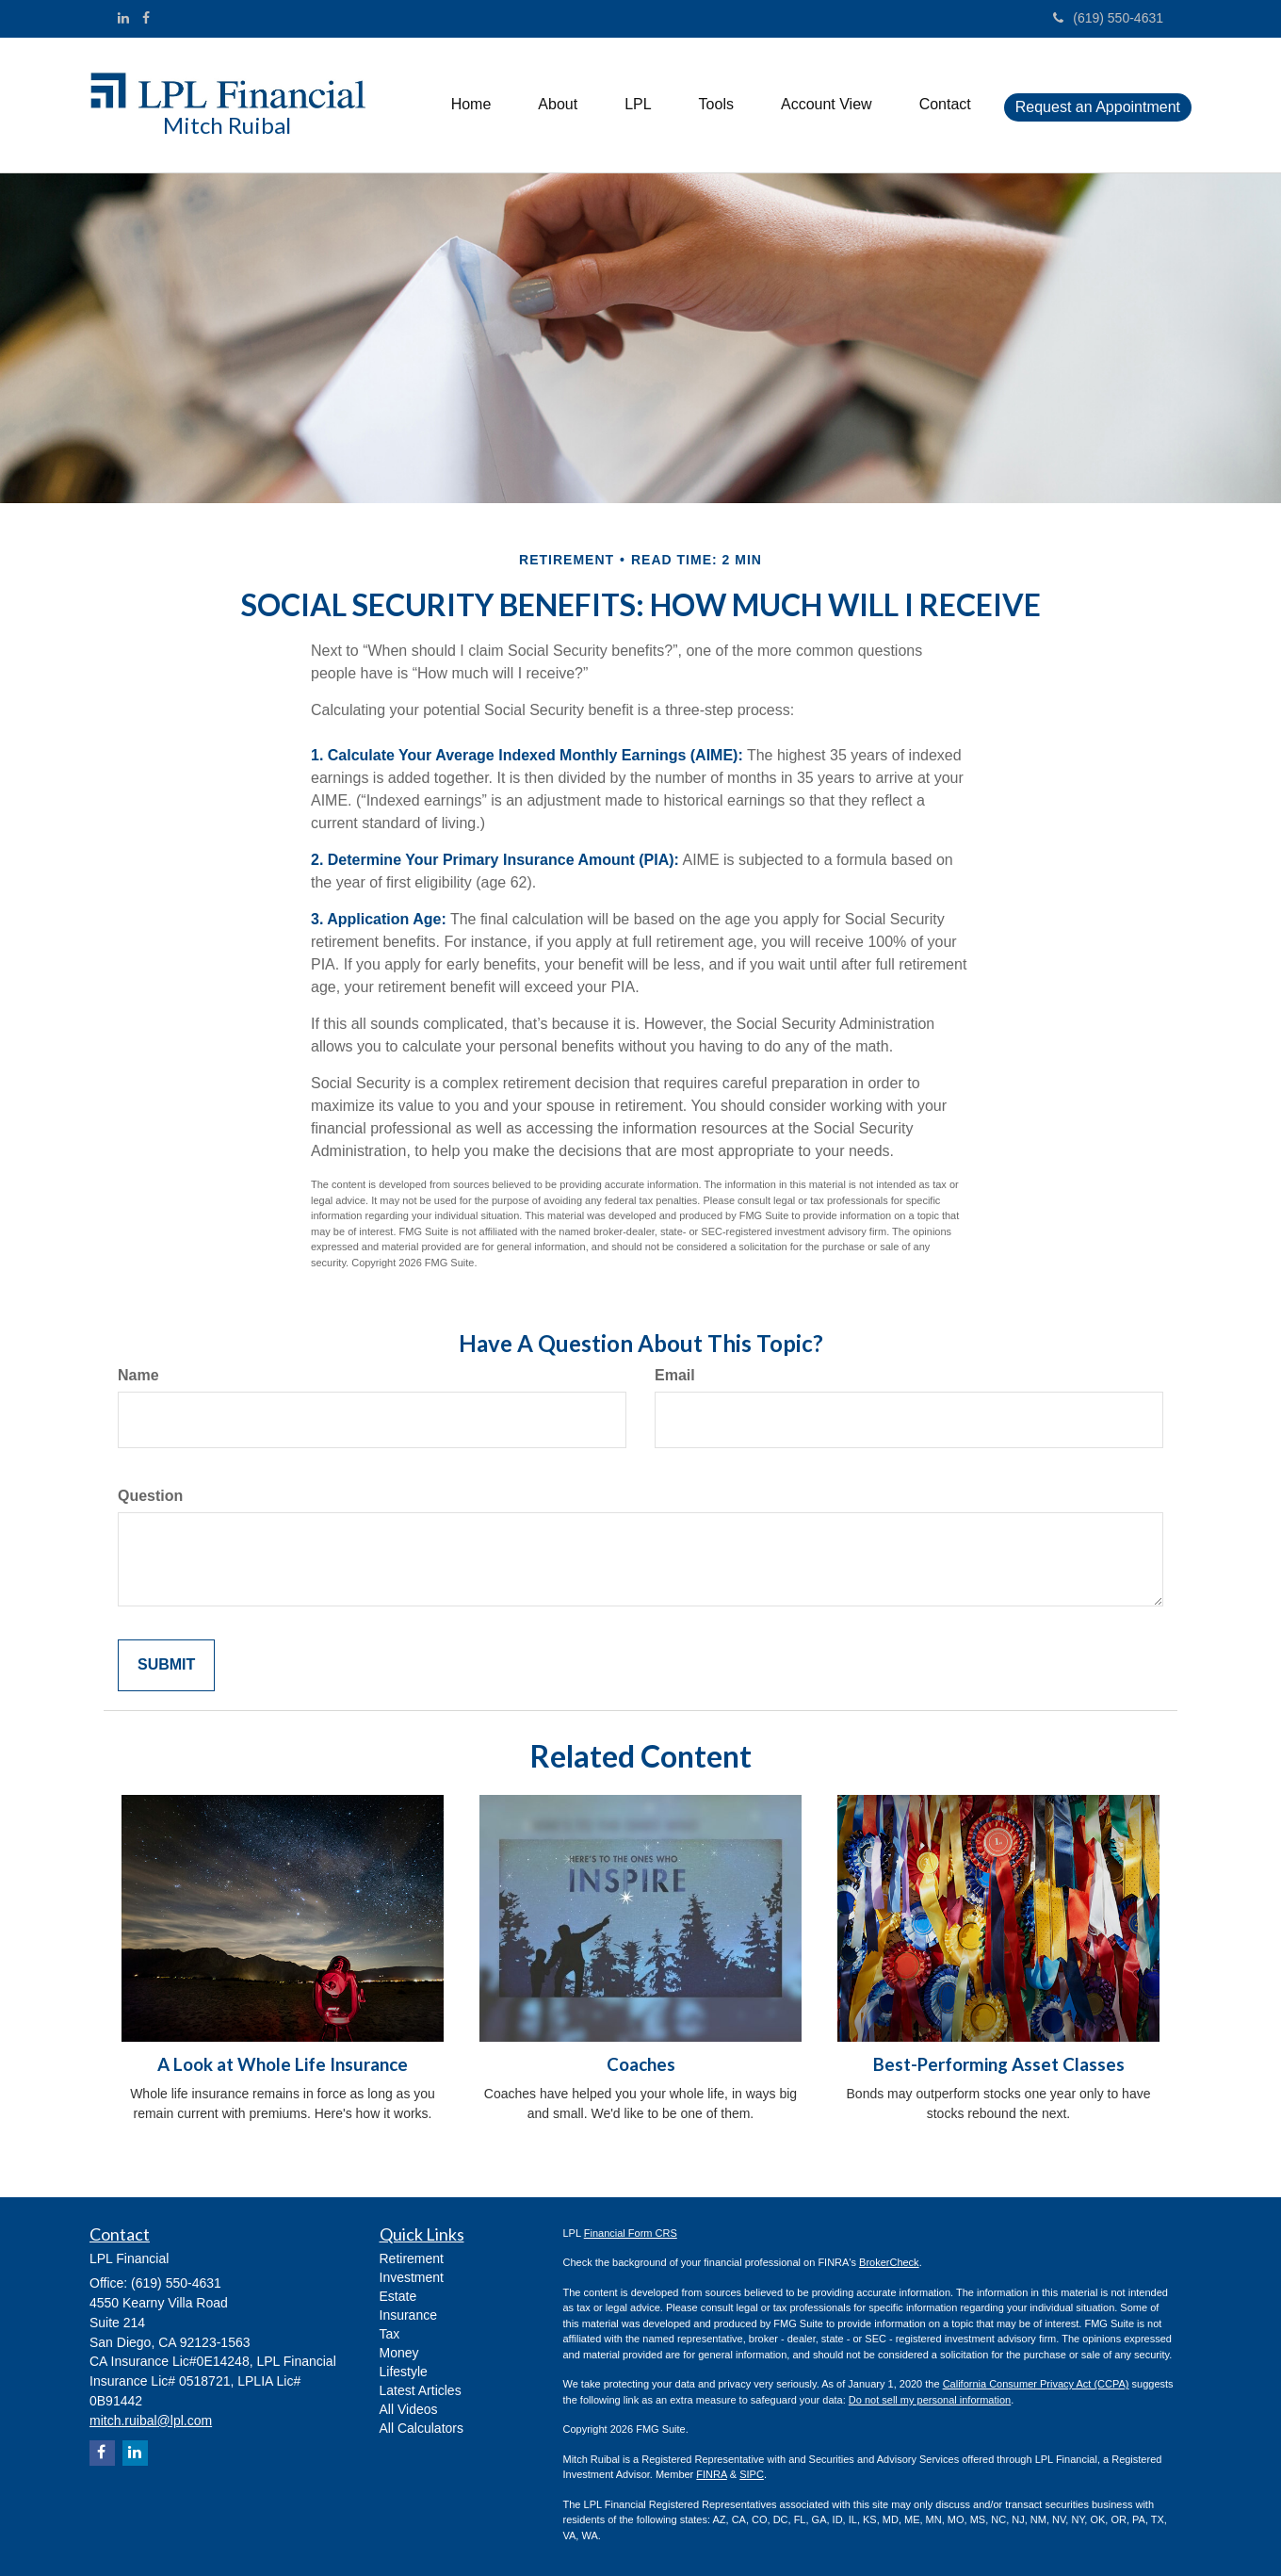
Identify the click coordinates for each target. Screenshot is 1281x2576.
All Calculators (421, 2428)
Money (399, 2352)
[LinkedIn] (123, 17)
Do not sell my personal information (930, 2399)
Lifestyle (404, 2371)
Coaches (641, 2064)
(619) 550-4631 (1108, 17)
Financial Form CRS (630, 2233)
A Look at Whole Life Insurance (282, 2064)
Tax (390, 2333)
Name (138, 1375)
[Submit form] (166, 1665)
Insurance (408, 2315)
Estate (398, 2296)
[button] (557, 104)
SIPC (751, 2474)
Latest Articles (421, 2390)
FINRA (711, 2474)
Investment (412, 2277)
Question (150, 1496)
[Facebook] (146, 17)
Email (675, 1375)
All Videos (409, 2409)
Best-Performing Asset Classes (999, 2064)
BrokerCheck (889, 2262)
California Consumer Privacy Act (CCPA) (1036, 2383)
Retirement (412, 2258)
